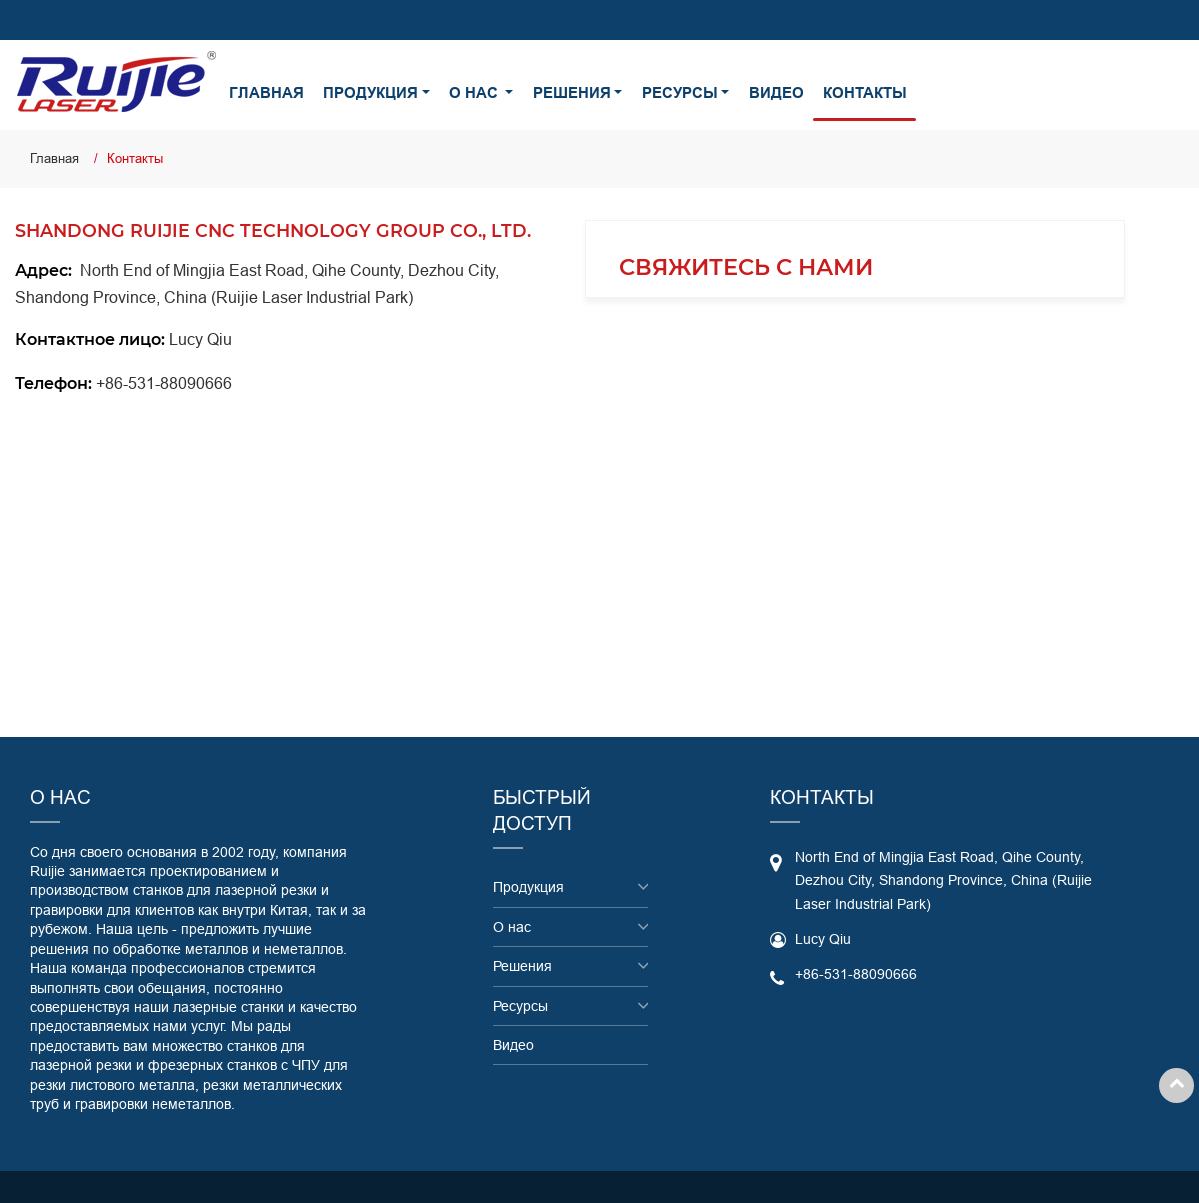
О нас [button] (475, 93)
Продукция (528, 887)
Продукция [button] (370, 93)
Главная (266, 93)
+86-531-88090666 (164, 383)
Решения (522, 966)
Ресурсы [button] (680, 93)
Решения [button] (572, 93)
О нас (512, 927)
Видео (776, 93)
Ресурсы (520, 1006)
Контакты (865, 93)
